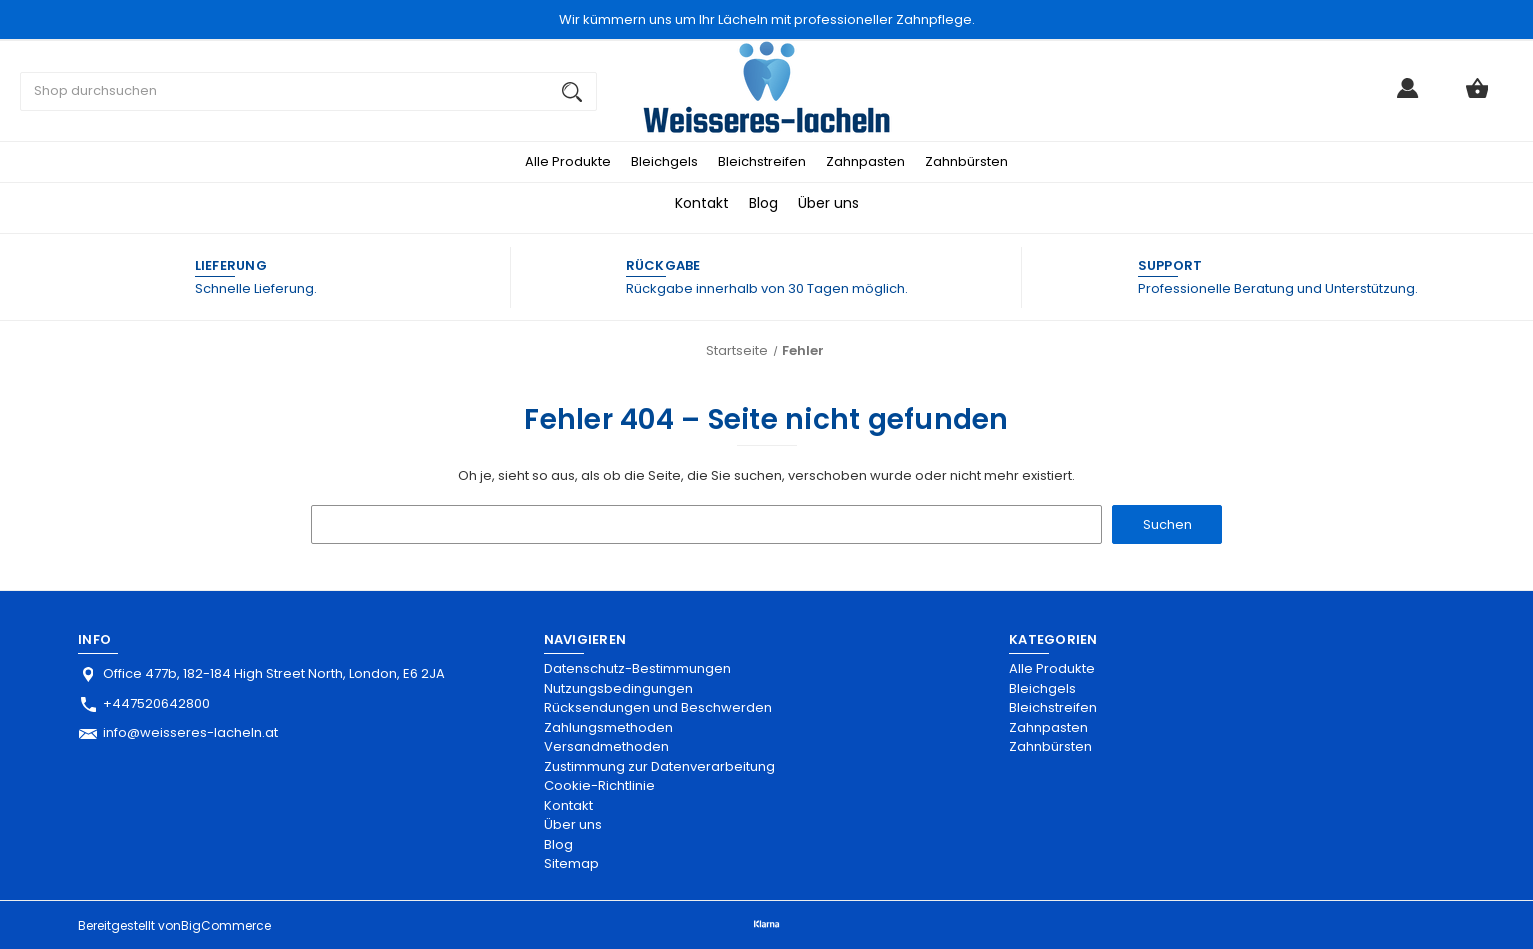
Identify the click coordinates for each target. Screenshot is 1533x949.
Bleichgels (664, 161)
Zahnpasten (865, 161)
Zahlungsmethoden (608, 727)
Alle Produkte (568, 161)
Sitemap (571, 863)
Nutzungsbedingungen (618, 688)
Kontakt (702, 203)
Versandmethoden (606, 746)
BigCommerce (226, 925)
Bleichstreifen (762, 161)
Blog (763, 203)
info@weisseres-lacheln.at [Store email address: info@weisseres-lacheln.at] (190, 732)
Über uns (828, 203)
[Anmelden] (1408, 96)
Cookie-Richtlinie (599, 785)
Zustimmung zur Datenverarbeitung (659, 766)
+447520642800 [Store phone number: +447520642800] (156, 703)
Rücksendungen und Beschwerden (658, 707)
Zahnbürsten (966, 161)
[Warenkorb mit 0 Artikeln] (1477, 96)
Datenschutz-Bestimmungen (637, 668)
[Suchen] (572, 91)
